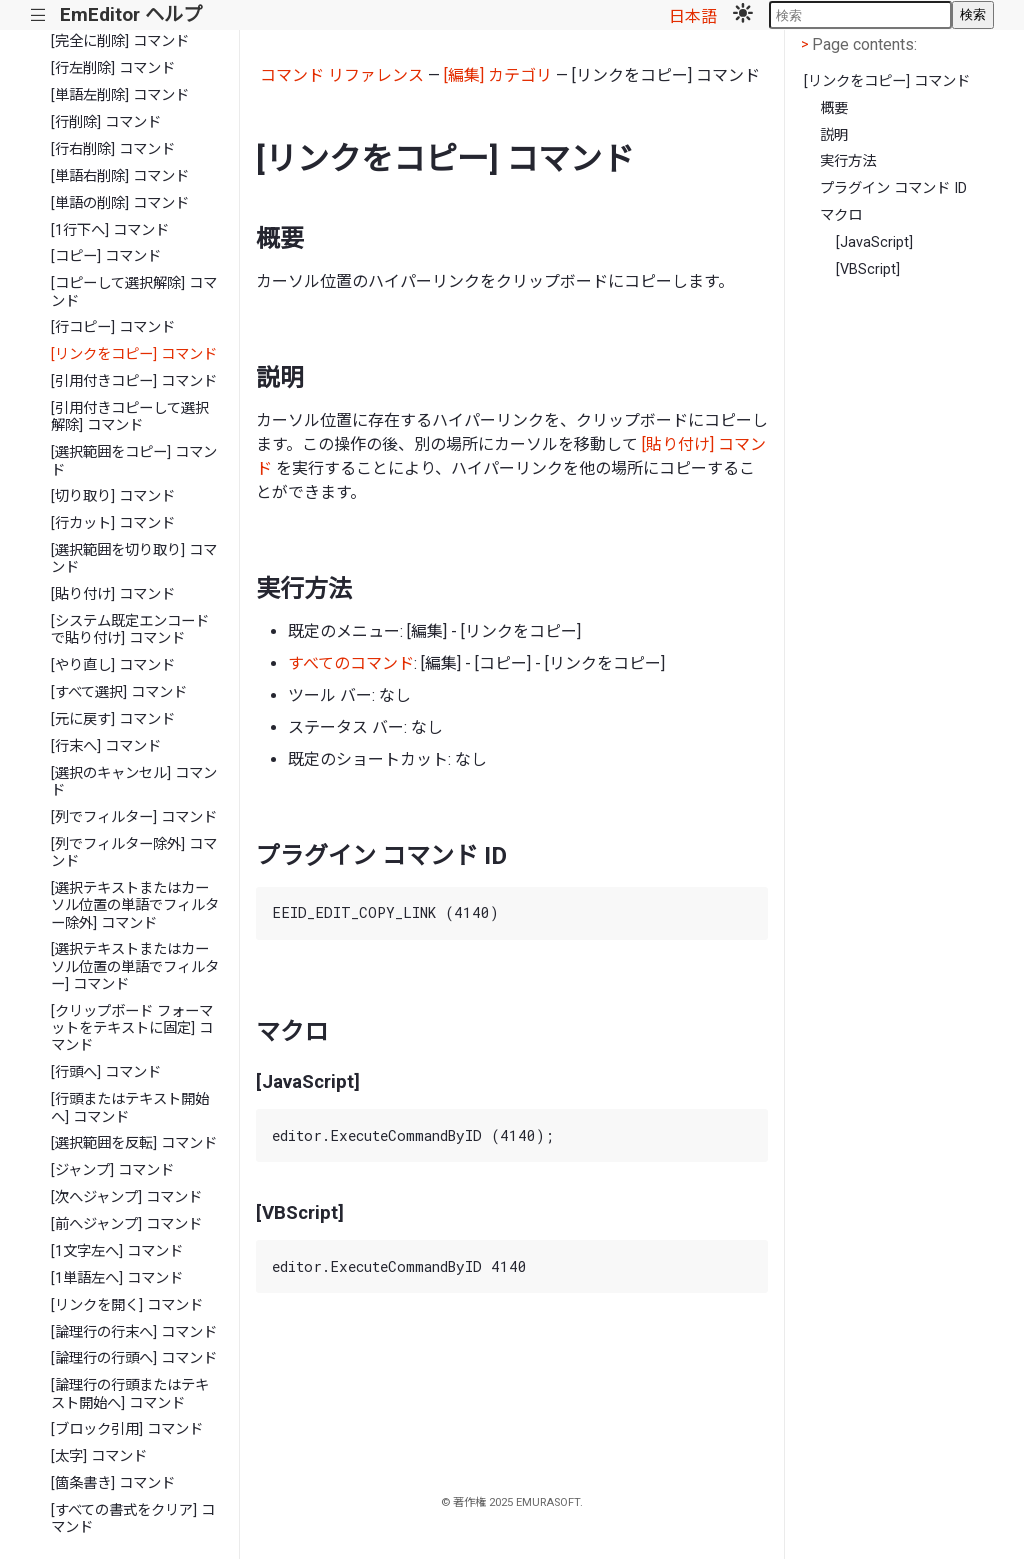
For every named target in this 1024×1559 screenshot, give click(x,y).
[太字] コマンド (99, 1456)
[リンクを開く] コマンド (127, 1305)
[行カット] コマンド (113, 523)
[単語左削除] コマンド (120, 95)
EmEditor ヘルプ (131, 14)
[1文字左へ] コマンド (117, 1251)
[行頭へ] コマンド (106, 1072)
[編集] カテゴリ (498, 75)
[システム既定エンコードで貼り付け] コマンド (130, 630)
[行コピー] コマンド (113, 327)
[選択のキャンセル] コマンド (134, 782)
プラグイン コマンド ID (893, 188)
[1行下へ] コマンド (110, 230)
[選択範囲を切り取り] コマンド (134, 559)
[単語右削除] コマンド (120, 176)
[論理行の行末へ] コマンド (134, 1332)
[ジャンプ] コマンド (112, 1170)
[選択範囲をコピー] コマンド (134, 461)
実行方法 (848, 161)
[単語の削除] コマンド (120, 203)
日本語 (693, 16)
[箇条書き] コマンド (113, 1483)
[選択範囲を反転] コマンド (134, 1143)
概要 (834, 108)
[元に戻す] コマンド (113, 719)
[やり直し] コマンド (113, 665)
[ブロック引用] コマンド (127, 1429)
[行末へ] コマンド (106, 746)
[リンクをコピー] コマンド (134, 354)
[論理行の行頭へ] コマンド (134, 1358)
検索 (973, 14)
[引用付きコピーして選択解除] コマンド (130, 417)
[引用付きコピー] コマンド (134, 381)
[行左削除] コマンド (113, 68)
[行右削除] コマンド (113, 149)
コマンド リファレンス (342, 75)
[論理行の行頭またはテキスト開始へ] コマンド (130, 1394)
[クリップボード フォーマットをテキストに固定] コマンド (132, 1029)
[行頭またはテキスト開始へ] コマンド (130, 1108)
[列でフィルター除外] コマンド (134, 853)
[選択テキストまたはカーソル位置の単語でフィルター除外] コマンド (135, 906)
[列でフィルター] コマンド (134, 817)
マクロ (841, 215)
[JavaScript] (874, 242)
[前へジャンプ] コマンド (126, 1224)
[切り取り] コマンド (113, 496)
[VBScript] (868, 269)
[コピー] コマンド (106, 256)
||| (38, 15)
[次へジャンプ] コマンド (126, 1197)
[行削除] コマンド (106, 122)
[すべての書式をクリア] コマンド (133, 1519)
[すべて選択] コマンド (119, 692)
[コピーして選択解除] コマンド (134, 292)
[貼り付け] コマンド (113, 594)
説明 (834, 135)
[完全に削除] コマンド (120, 41)
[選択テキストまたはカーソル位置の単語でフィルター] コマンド (135, 967)
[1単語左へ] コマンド (117, 1278)
